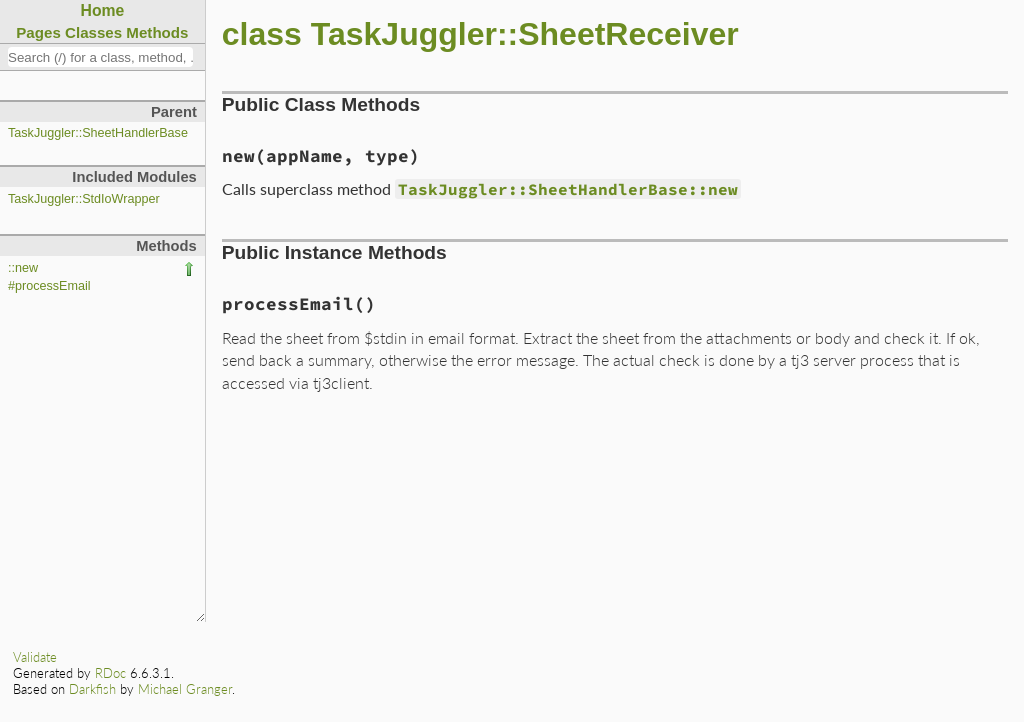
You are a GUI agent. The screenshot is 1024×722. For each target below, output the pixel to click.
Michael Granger (185, 689)
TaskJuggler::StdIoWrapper (84, 199)
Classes (93, 32)
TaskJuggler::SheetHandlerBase (98, 133)
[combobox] (100, 57)
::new (23, 268)
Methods (157, 32)
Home (103, 10)
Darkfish (92, 689)
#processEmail (49, 286)
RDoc (110, 673)
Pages (38, 32)
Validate (35, 657)
